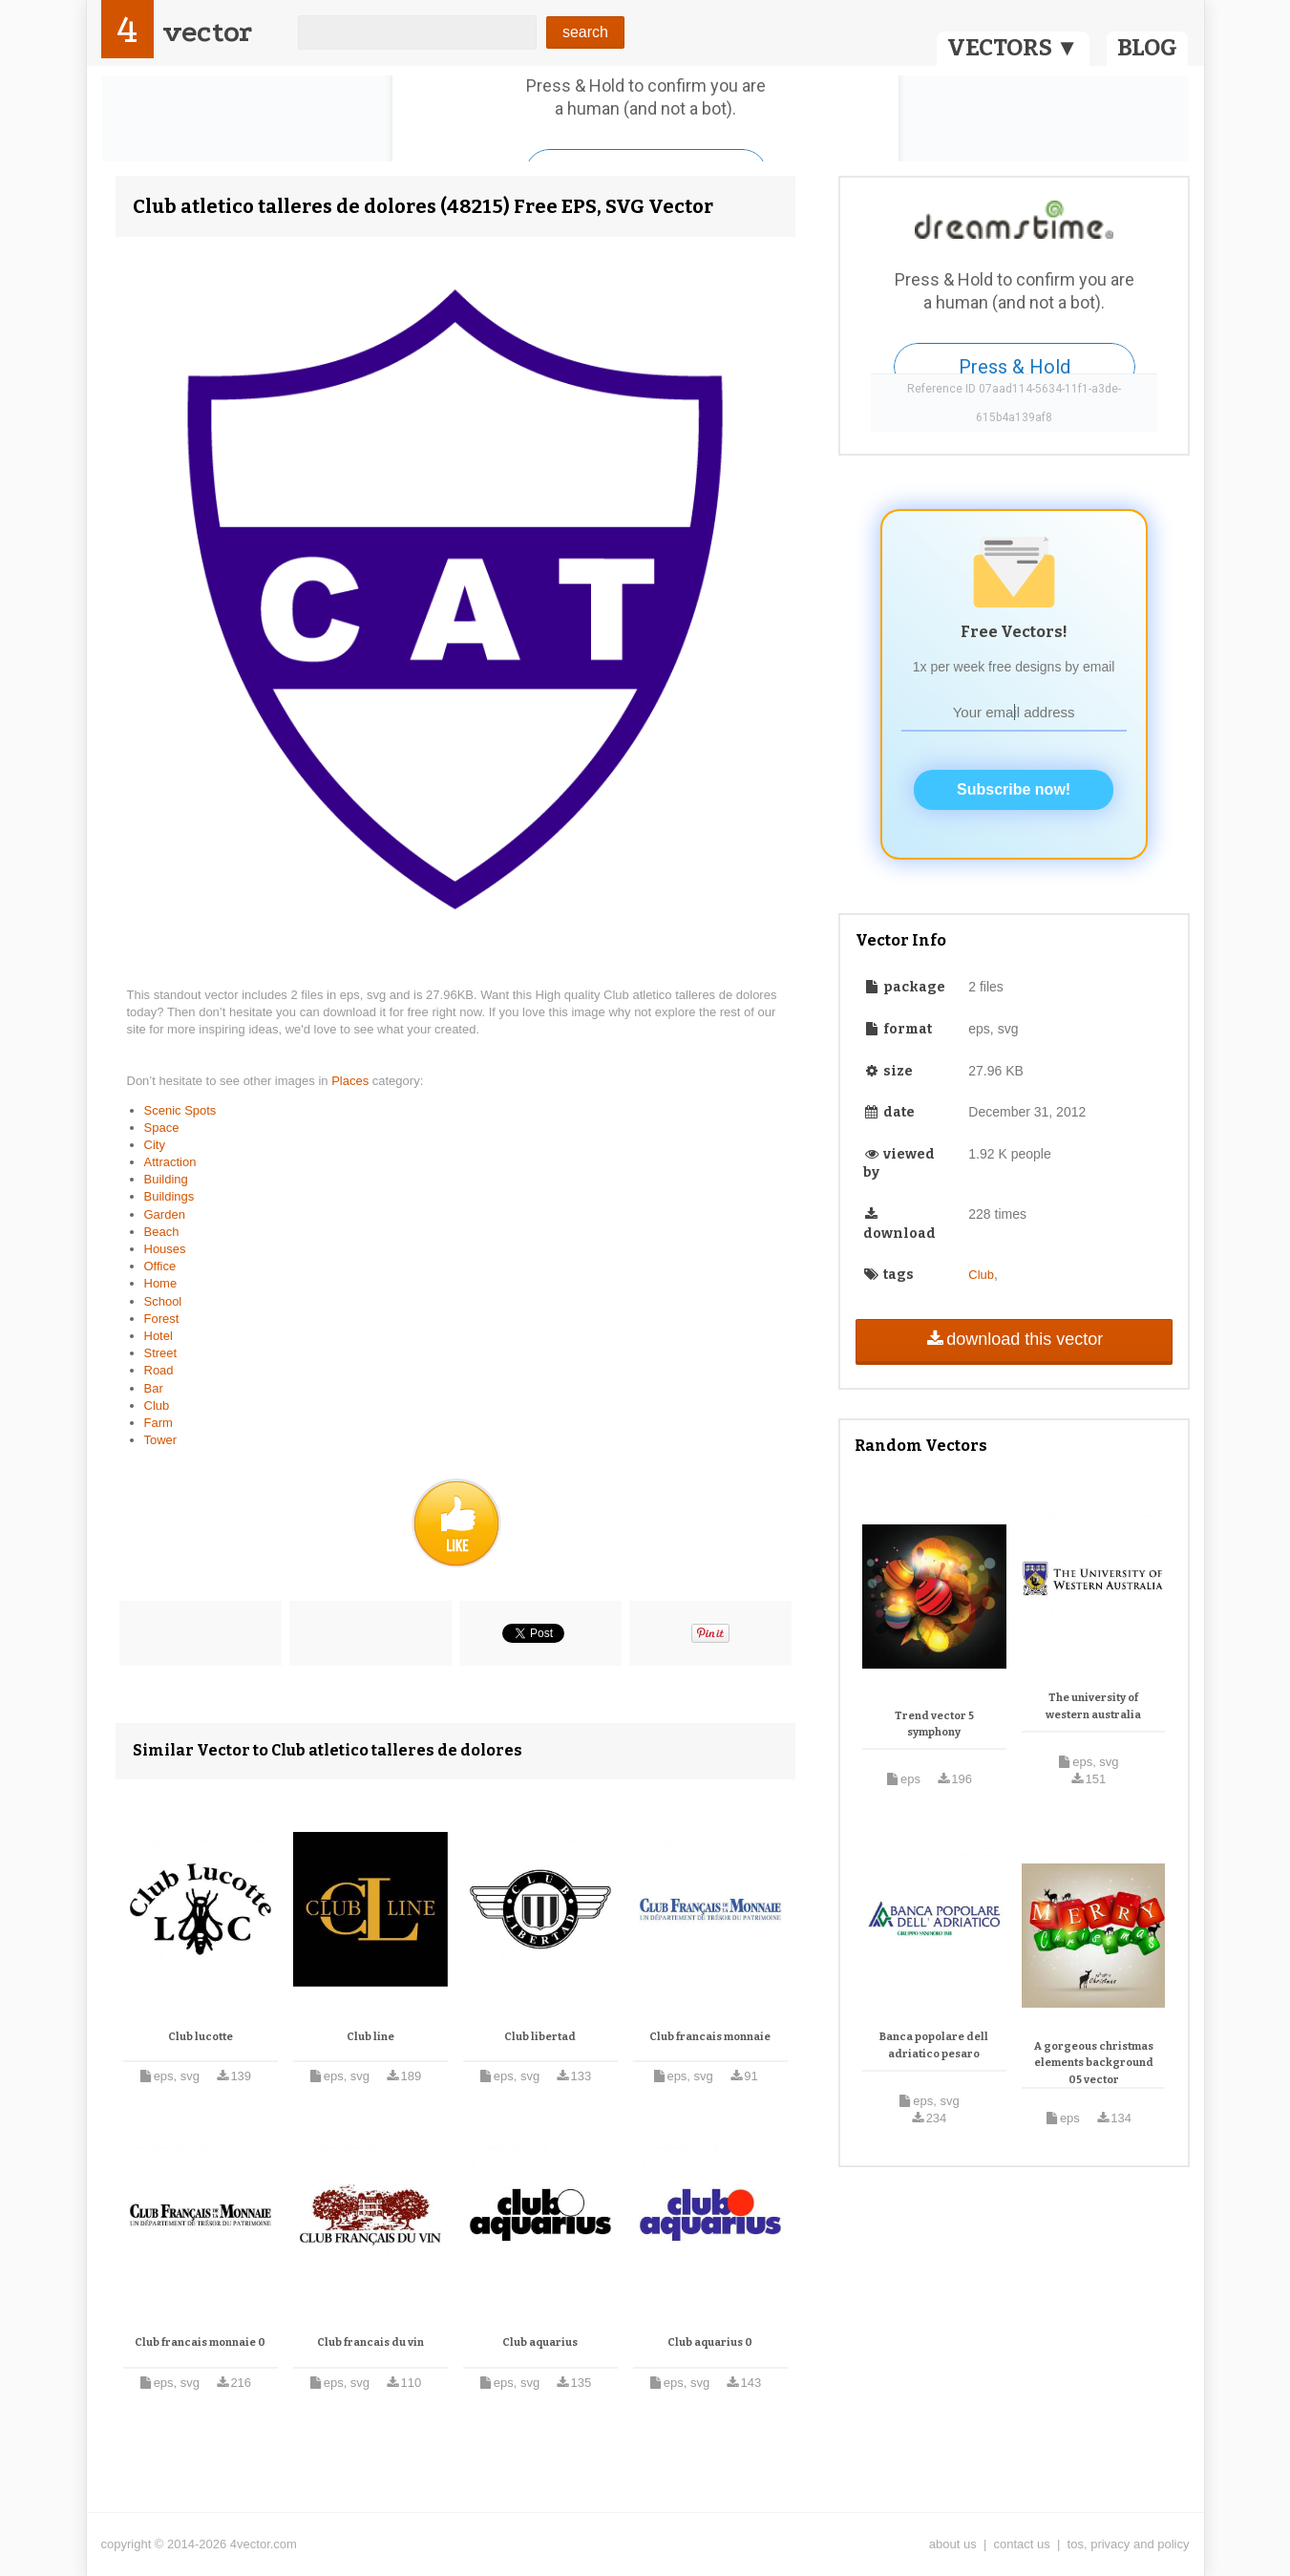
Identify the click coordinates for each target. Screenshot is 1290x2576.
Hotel (158, 1336)
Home (161, 1283)
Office (160, 1266)
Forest (162, 1318)
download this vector (1013, 1339)
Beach (162, 1231)
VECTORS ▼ (1013, 47)
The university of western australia (1093, 1706)
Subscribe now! (1013, 789)
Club (157, 1405)
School (163, 1301)
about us (953, 2544)
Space (162, 1127)
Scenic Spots (180, 1110)
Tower (161, 1440)
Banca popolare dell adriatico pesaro (933, 2045)
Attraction (170, 1162)
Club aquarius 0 (709, 2342)
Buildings (169, 1196)
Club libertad (540, 2037)
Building (166, 1179)
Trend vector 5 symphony (934, 1724)
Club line (370, 2037)
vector (207, 32)
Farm (158, 1423)
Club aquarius (540, 2342)
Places (351, 1081)
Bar (153, 1388)
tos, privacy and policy (1129, 2544)
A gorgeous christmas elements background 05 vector (1093, 2063)
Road (159, 1370)
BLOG (1147, 47)
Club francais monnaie (710, 2037)
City (154, 1145)
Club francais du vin (370, 2342)
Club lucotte (200, 2037)
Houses (165, 1249)
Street (161, 1353)
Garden (164, 1214)
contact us (1022, 2544)
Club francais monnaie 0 (200, 2342)
